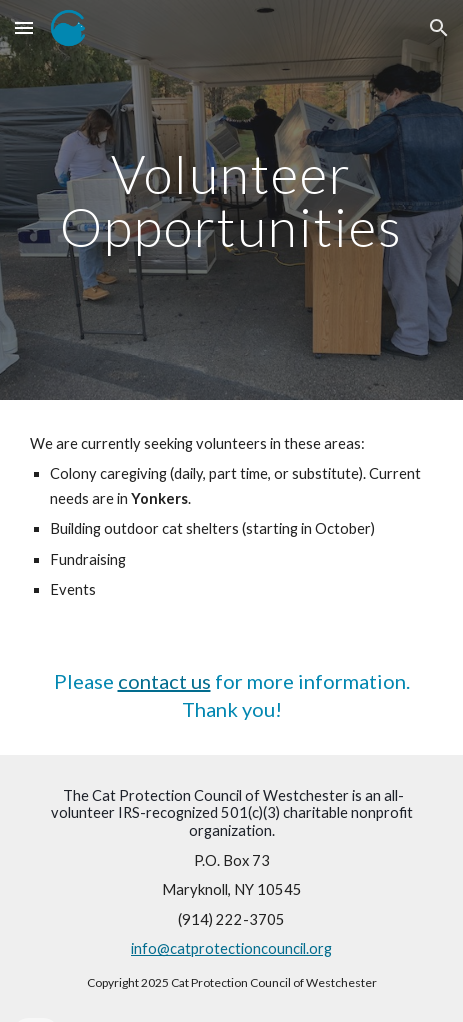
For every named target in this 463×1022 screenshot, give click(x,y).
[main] (231, 200)
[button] (24, 27)
